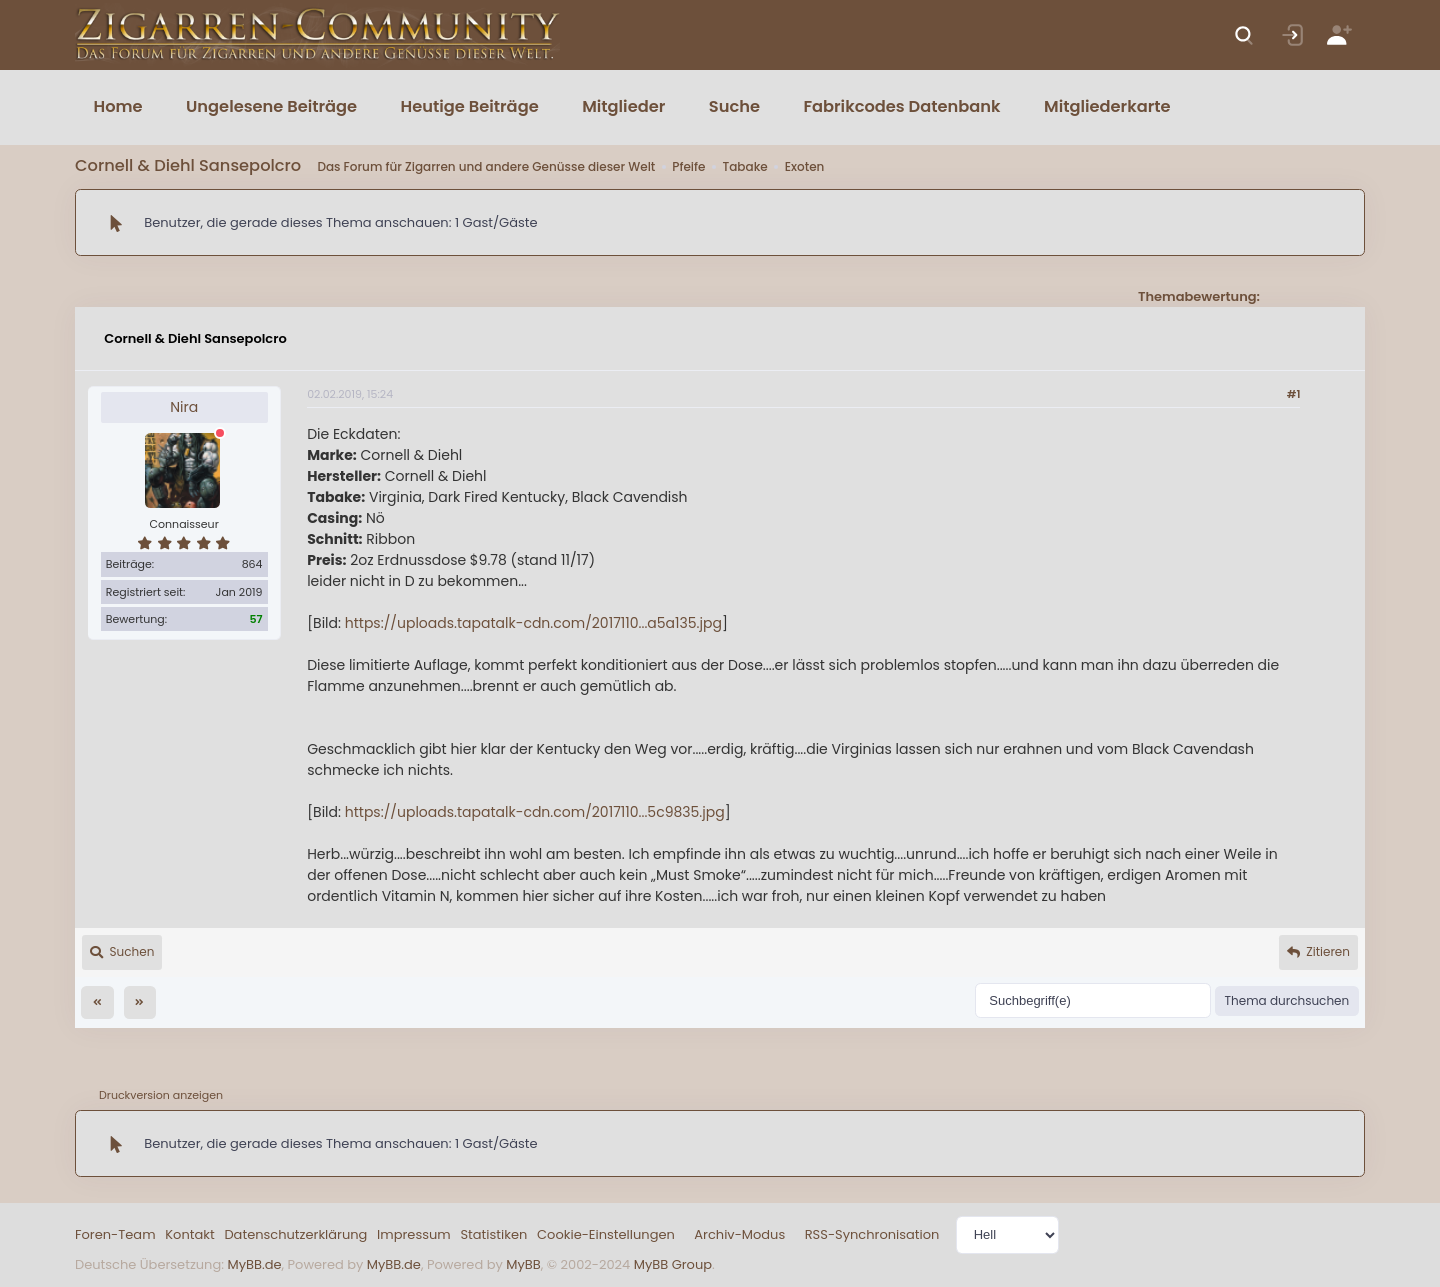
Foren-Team (115, 1234)
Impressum (414, 1234)
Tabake (744, 166)
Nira (184, 407)
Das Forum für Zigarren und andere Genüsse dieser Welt (486, 166)
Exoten (805, 166)
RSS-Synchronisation (872, 1234)
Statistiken (493, 1234)
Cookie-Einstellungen (606, 1234)
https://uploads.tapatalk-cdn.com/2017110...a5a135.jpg (533, 623)
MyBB (523, 1264)
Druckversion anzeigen (161, 1095)
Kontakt (189, 1234)
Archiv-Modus (739, 1234)
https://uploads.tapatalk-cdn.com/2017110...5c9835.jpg (535, 812)
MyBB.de (254, 1264)
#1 (1294, 394)
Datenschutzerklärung (295, 1234)
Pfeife (688, 166)
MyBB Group (673, 1264)
